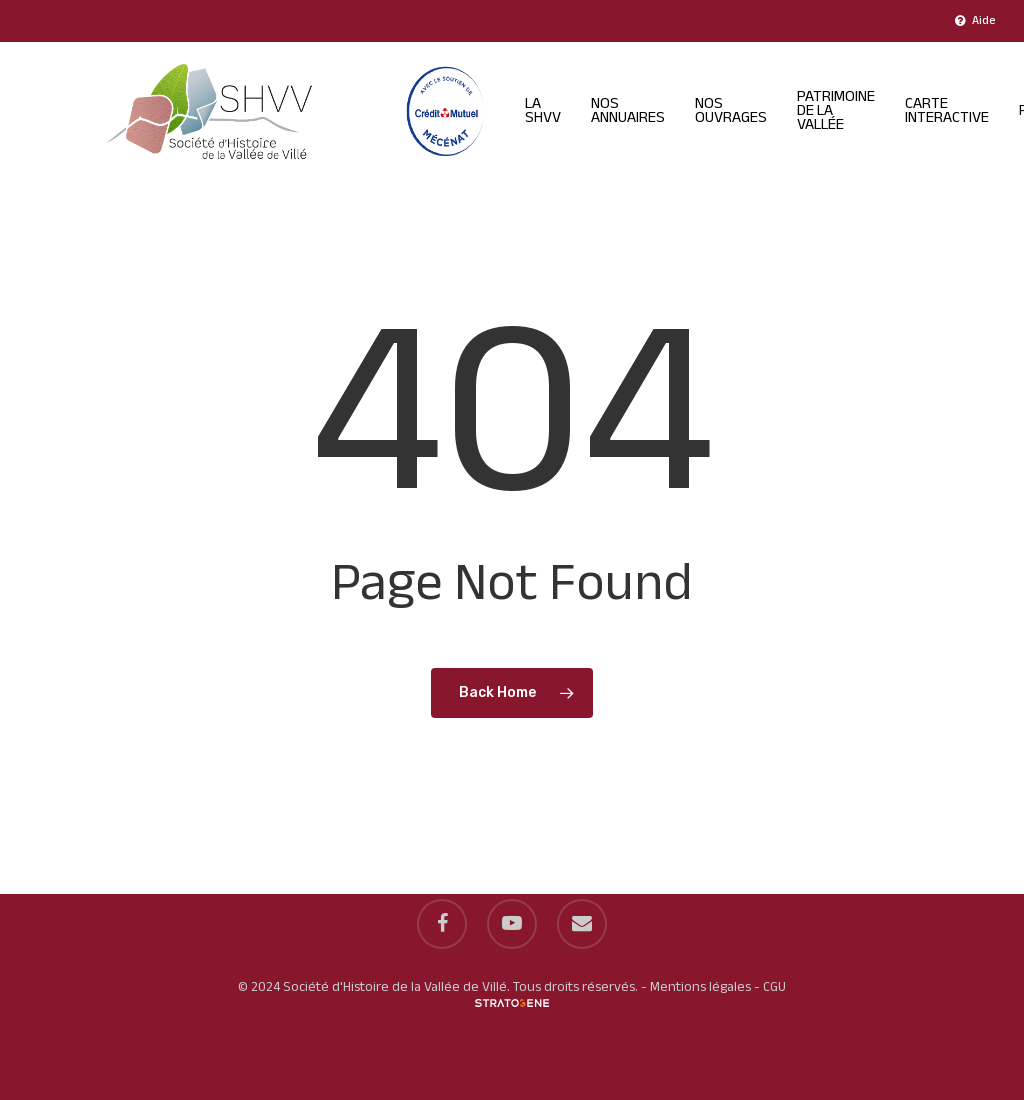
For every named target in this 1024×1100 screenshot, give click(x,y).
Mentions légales (700, 987)
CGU (774, 987)
